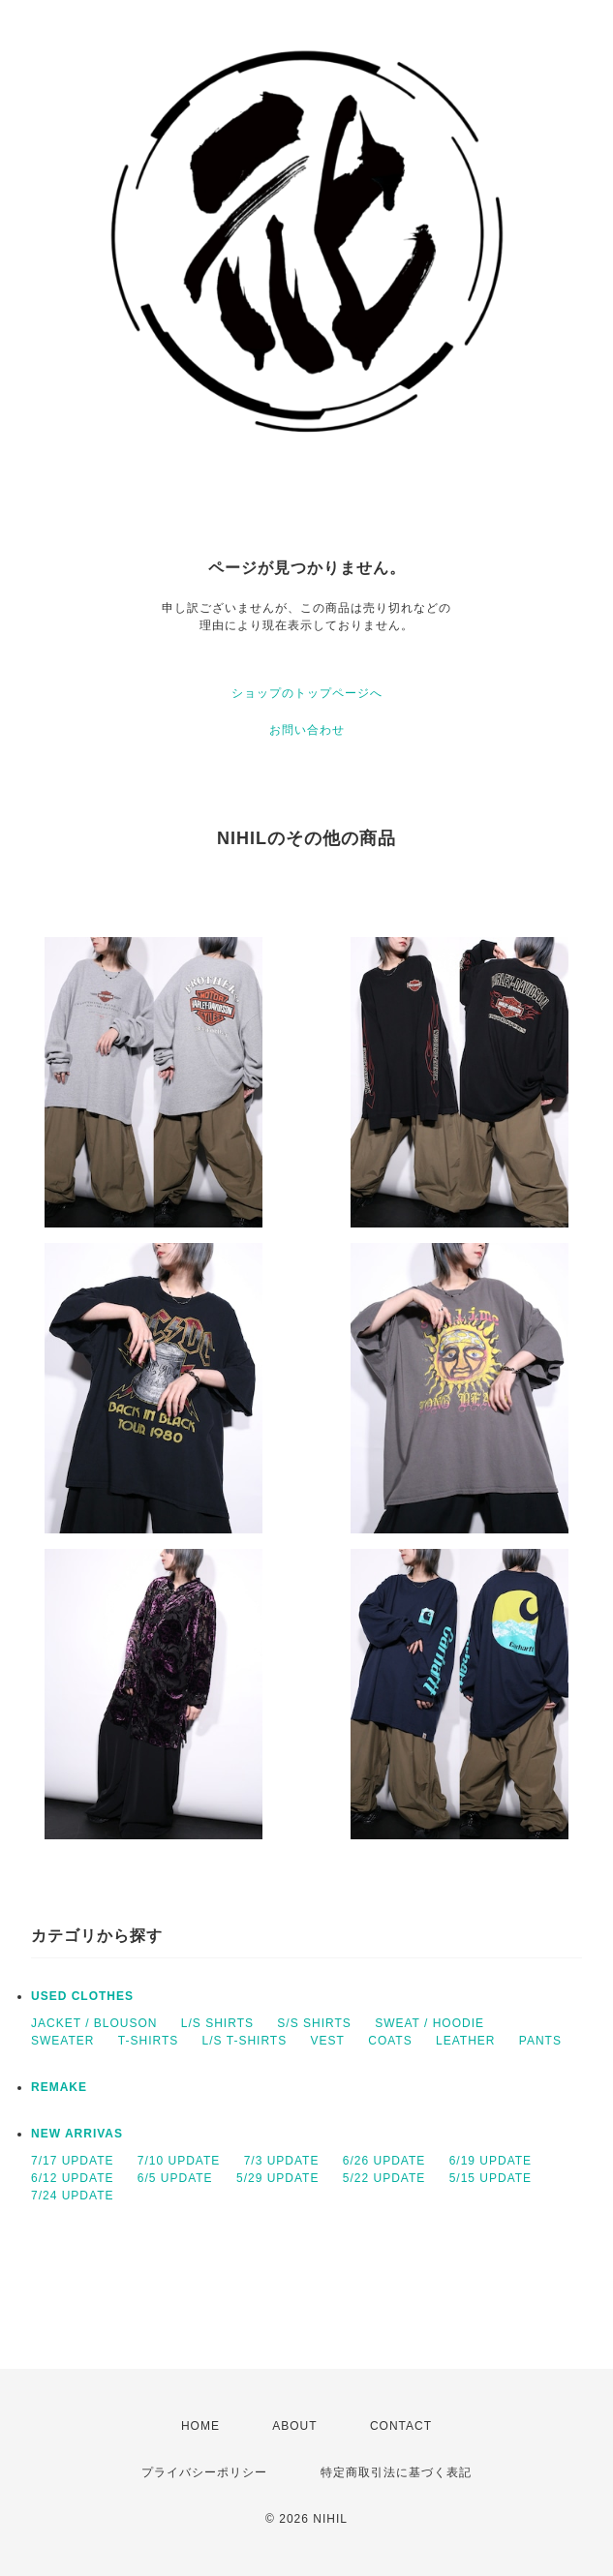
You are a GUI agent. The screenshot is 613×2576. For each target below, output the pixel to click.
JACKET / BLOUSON (94, 2023)
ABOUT (294, 2426)
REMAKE (59, 2087)
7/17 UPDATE (72, 2160)
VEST (328, 2040)
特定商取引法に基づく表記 (396, 2472)
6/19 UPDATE (490, 2160)
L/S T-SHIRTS (245, 2040)
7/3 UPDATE (282, 2160)
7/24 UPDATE (72, 2195)
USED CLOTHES (82, 1996)
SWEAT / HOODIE (429, 2023)
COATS (390, 2040)
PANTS (540, 2040)
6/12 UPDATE (72, 2178)
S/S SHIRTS (314, 2023)
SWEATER (62, 2040)
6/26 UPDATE (384, 2160)
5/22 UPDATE (384, 2178)
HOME (200, 2426)
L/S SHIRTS (217, 2023)
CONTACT (401, 2426)
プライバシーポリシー (204, 2472)
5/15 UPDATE (490, 2178)
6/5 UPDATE (175, 2178)
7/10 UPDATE (179, 2160)
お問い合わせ (307, 730)
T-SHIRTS (148, 2040)
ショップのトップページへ (307, 693)
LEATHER (465, 2040)
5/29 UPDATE (277, 2178)
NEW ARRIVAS (77, 2133)
